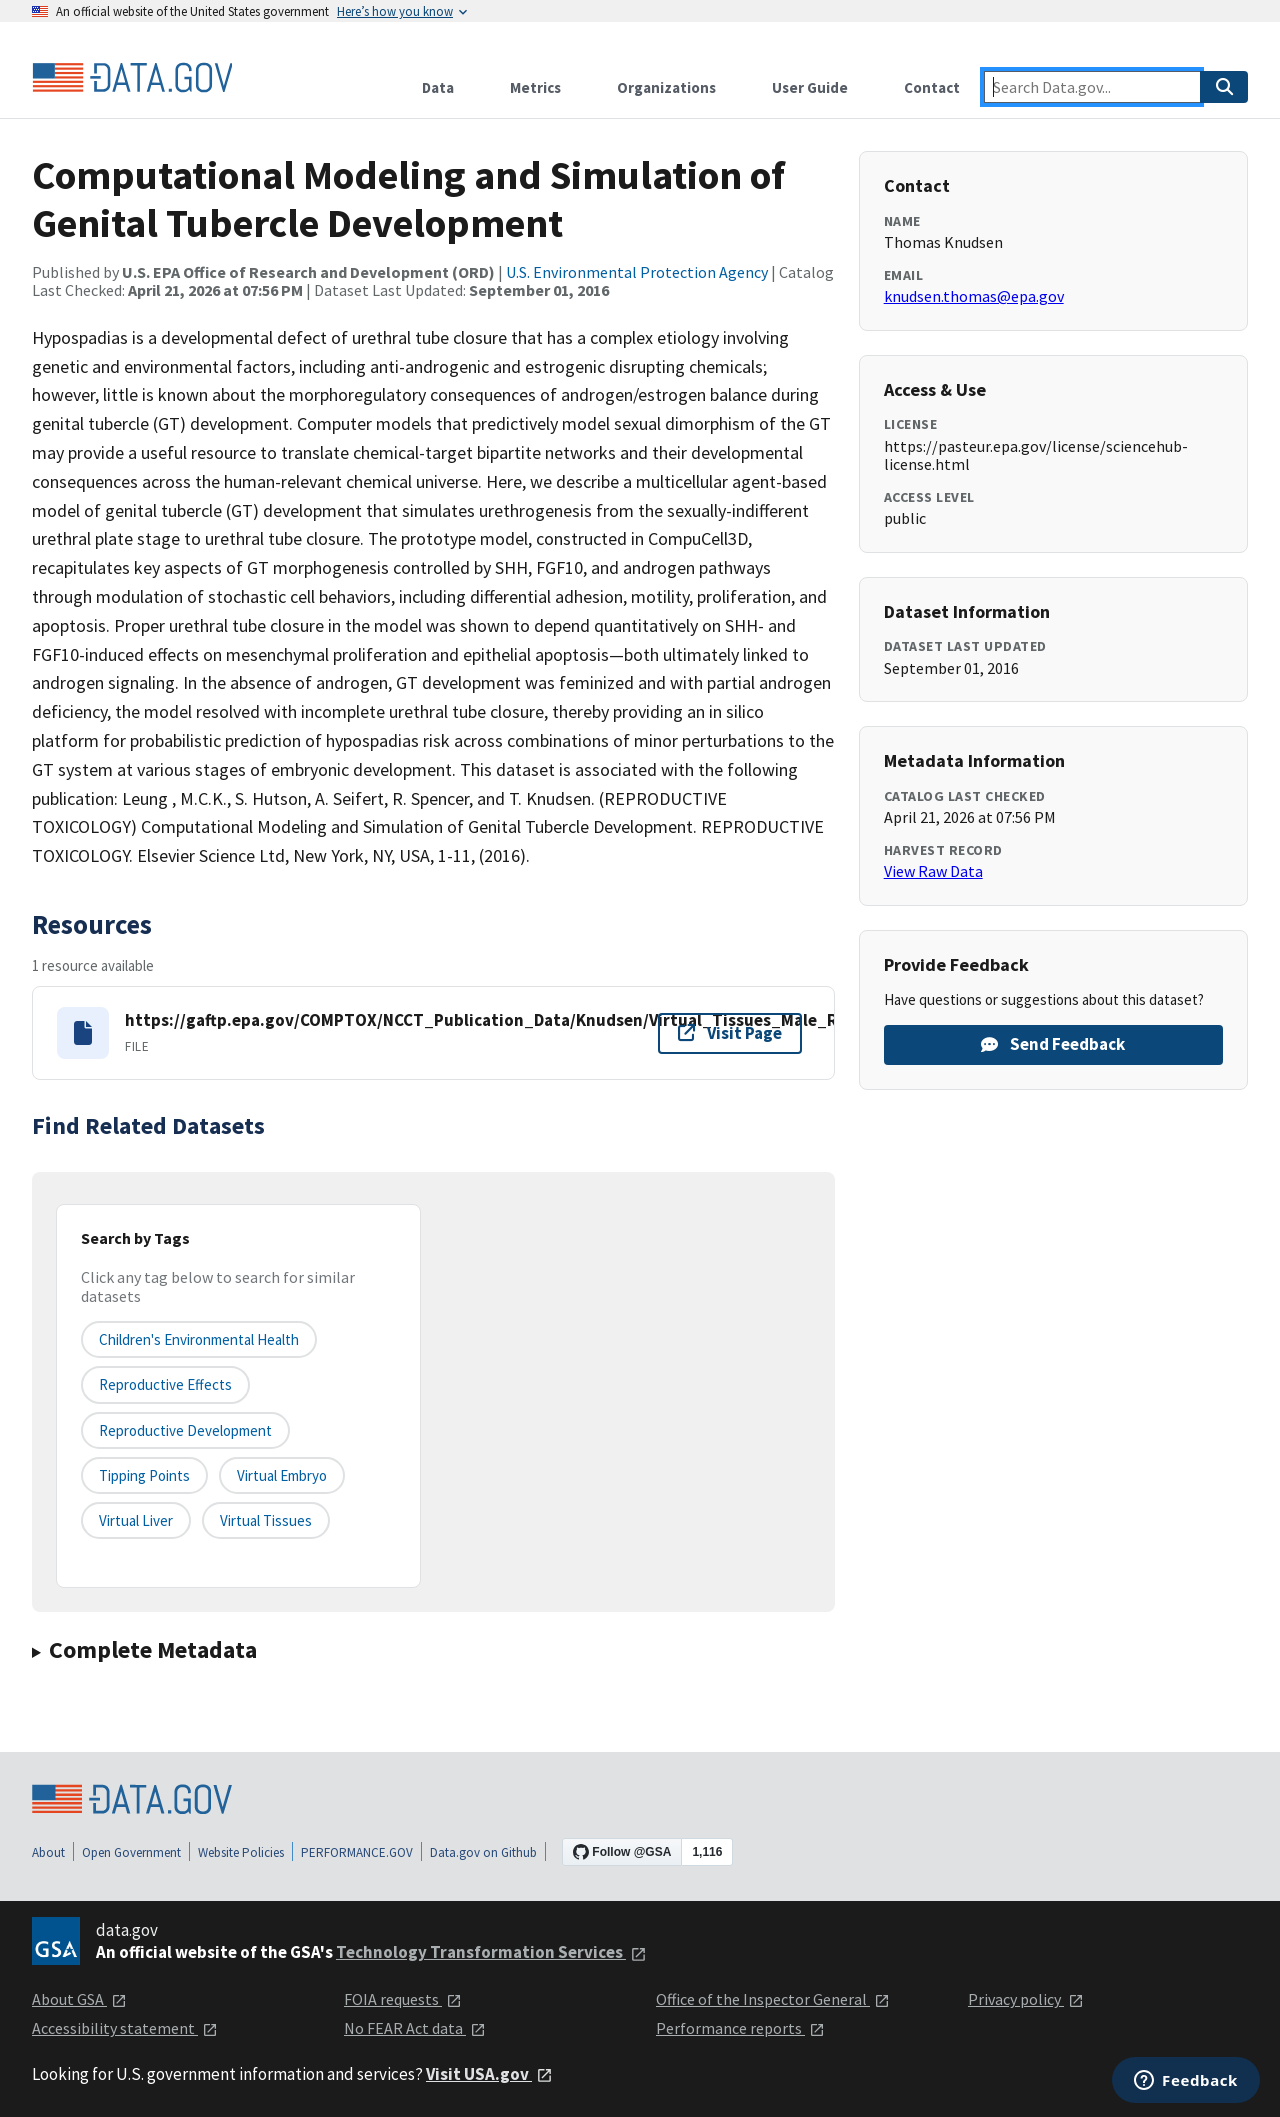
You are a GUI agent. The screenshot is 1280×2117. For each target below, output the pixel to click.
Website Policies (241, 1852)
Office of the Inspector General (773, 1999)
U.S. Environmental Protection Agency (637, 272)
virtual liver (136, 1520)
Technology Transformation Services (491, 1952)
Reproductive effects (165, 1384)
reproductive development (185, 1430)
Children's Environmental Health (199, 1339)
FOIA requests (403, 1999)
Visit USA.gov (489, 2074)
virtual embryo (282, 1475)
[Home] (132, 78)
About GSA (79, 1999)
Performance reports (740, 2028)
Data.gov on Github (483, 1852)
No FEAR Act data (415, 2028)
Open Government (131, 1852)
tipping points (144, 1475)
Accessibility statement (125, 2028)
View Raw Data (933, 871)
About (48, 1852)
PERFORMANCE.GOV (357, 1852)
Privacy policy (1026, 1999)
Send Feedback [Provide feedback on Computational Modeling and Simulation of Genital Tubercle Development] (1053, 1044)
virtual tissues (266, 1520)
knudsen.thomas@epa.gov (974, 296)
